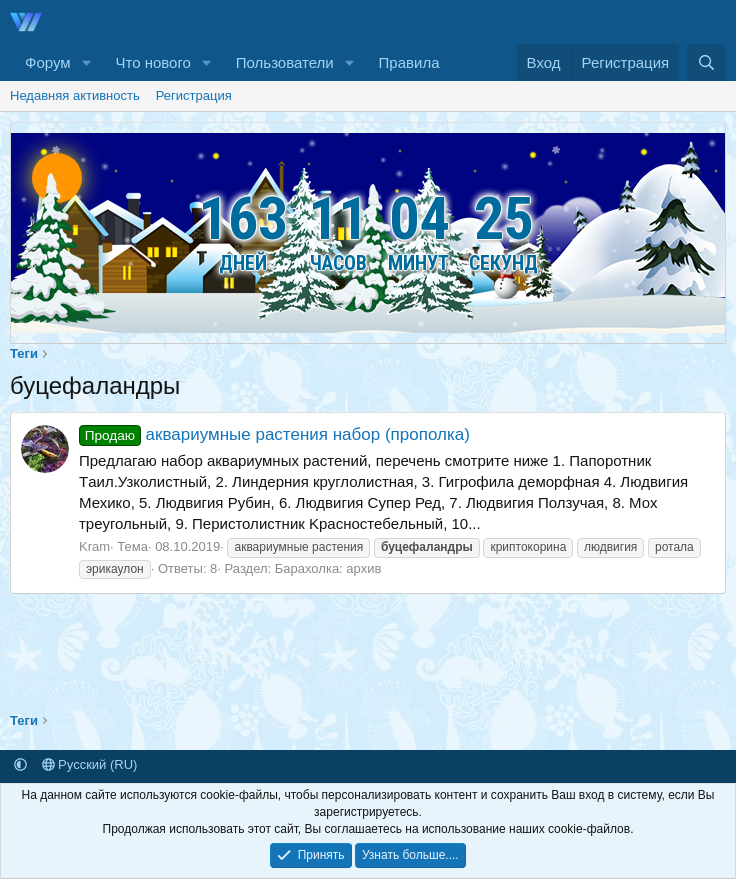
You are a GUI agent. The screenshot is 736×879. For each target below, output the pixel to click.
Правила (409, 62)
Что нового (152, 62)
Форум (48, 62)
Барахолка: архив (328, 568)
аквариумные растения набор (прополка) (274, 434)
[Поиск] (706, 62)
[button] (86, 62)
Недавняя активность (75, 95)
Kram (94, 546)
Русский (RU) (90, 764)
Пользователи (285, 62)
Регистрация (194, 95)
